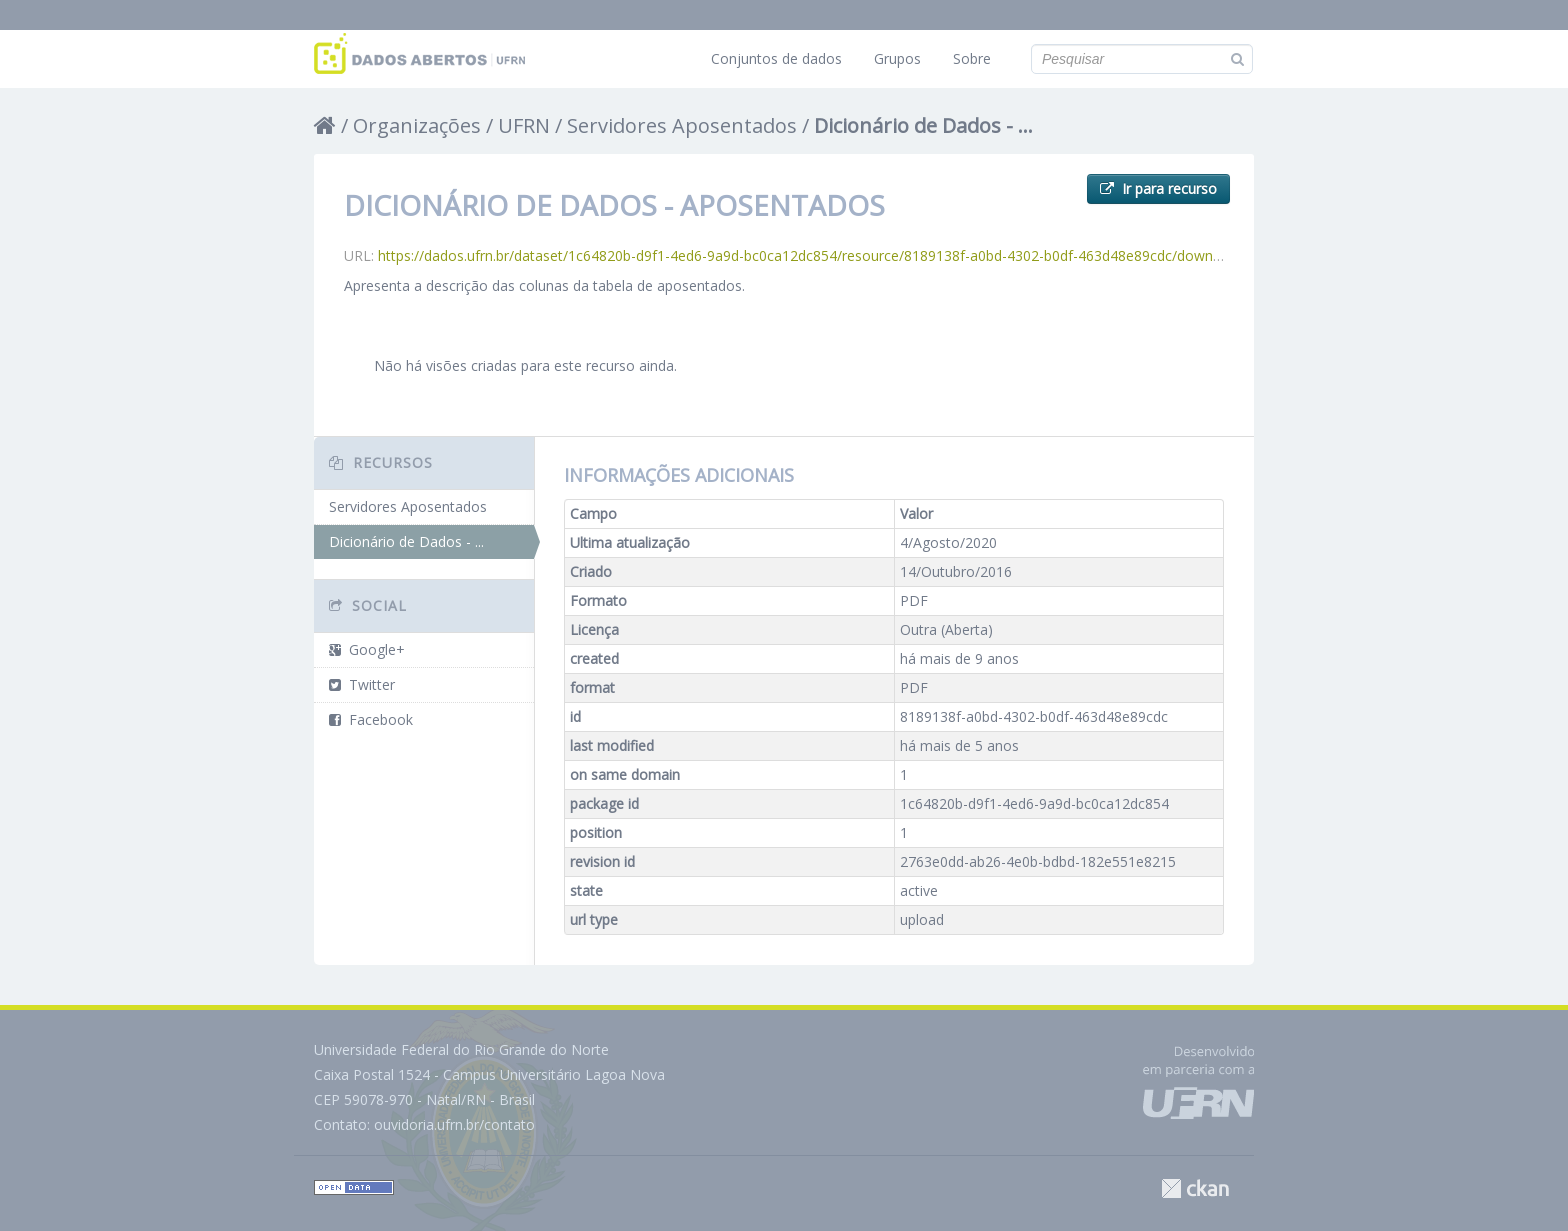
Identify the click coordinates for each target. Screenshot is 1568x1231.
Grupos (897, 58)
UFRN (524, 125)
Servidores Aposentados (682, 125)
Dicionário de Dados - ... (923, 125)
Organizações (417, 125)
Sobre (972, 58)
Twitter (362, 684)
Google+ (367, 649)
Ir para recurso (1158, 188)
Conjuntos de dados (776, 58)
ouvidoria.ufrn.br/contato (454, 1124)
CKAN (1195, 1188)
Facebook (371, 719)
